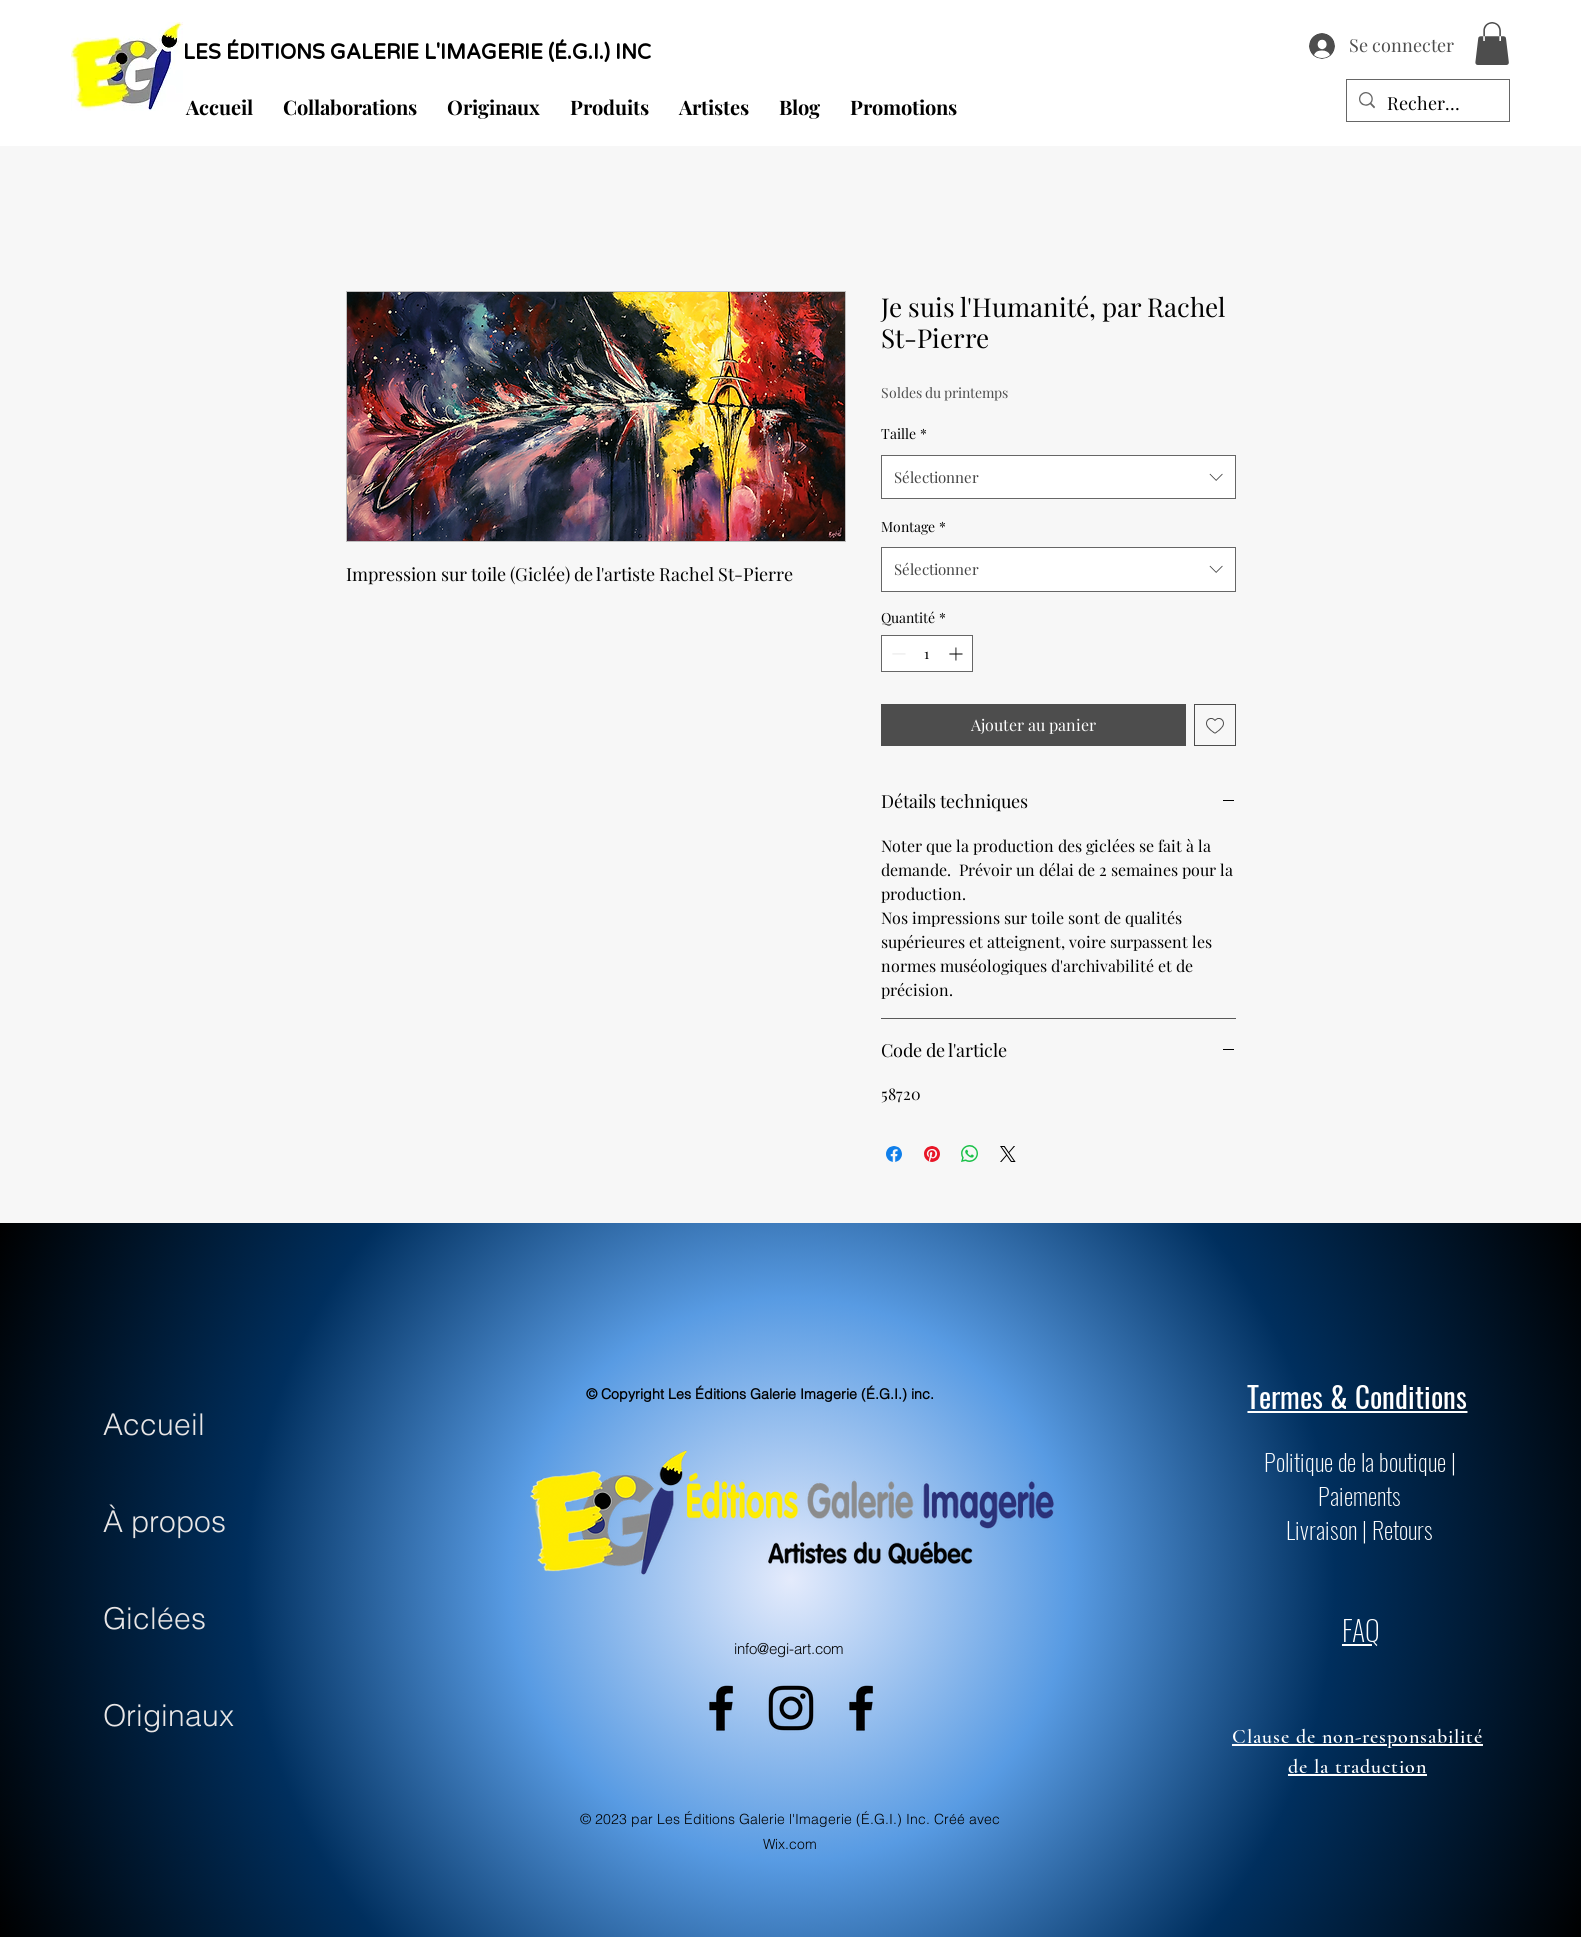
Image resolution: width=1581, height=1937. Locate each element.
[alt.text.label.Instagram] (791, 1708)
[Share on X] (1008, 1154)
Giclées (154, 1618)
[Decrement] (896, 653)
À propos (164, 1521)
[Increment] (957, 653)
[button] (1492, 43)
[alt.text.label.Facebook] (721, 1708)
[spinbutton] (927, 653)
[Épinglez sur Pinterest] (932, 1154)
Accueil (154, 1424)
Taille (904, 433)
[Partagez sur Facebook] (894, 1154)
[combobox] (1058, 477)
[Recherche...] (1427, 104)
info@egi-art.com (789, 1648)
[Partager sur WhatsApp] (970, 1154)
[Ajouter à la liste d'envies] (1215, 725)
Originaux (168, 1715)
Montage (913, 526)
